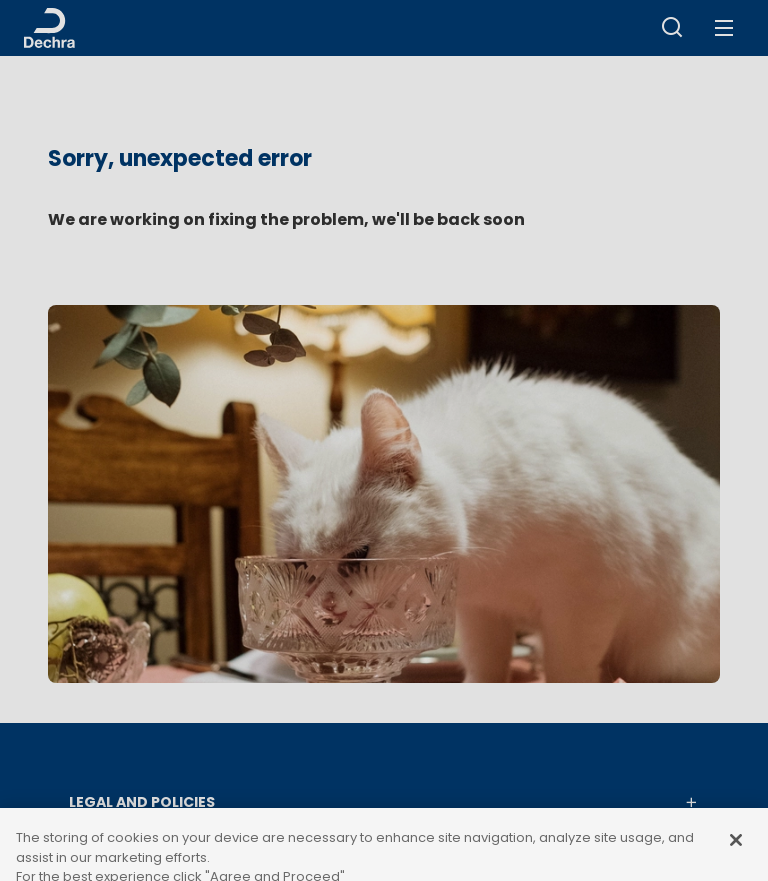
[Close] (736, 856)
